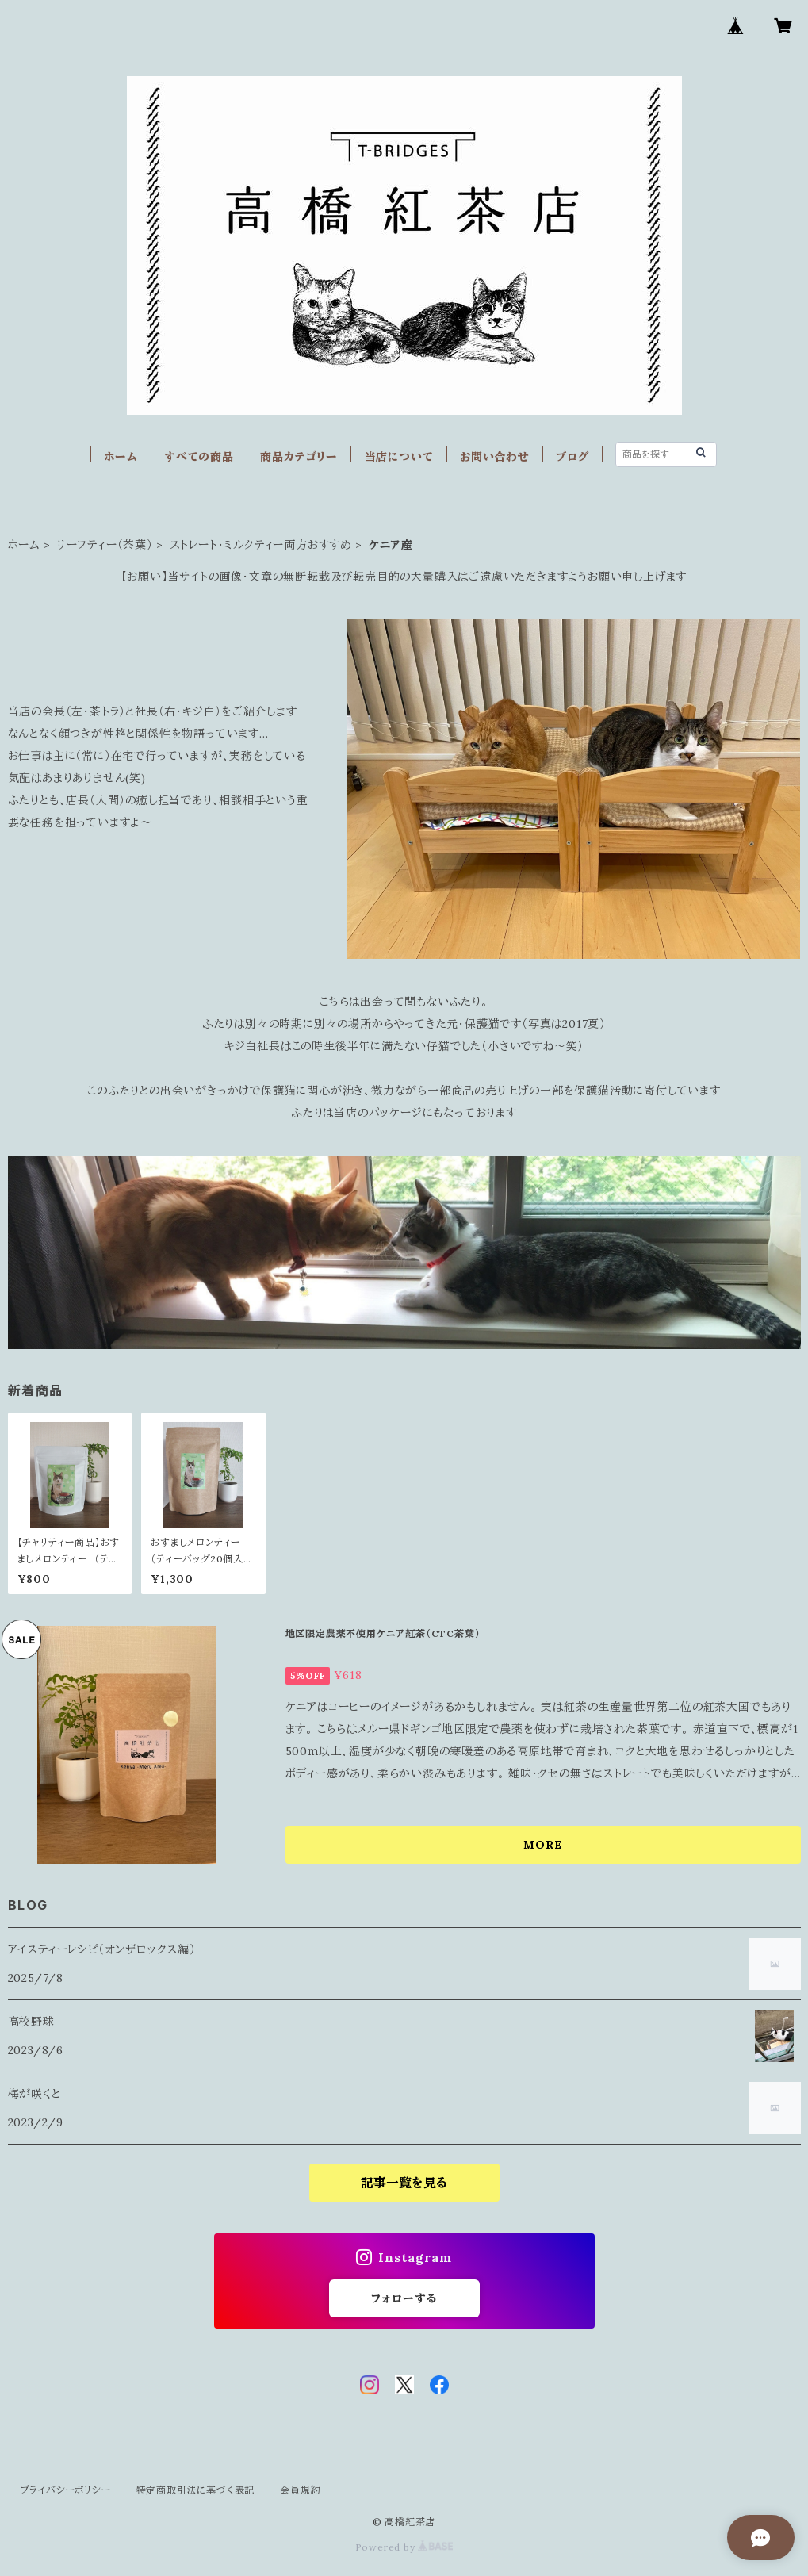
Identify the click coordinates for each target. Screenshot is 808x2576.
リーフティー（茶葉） (105, 545)
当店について (399, 457)
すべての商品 (199, 457)
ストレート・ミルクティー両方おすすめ (261, 545)
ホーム (120, 457)
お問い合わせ (495, 457)
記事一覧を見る (404, 2183)
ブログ (572, 457)
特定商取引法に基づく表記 (195, 2490)
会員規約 (300, 2490)
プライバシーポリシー (66, 2490)
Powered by (404, 2547)
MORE (542, 1845)
